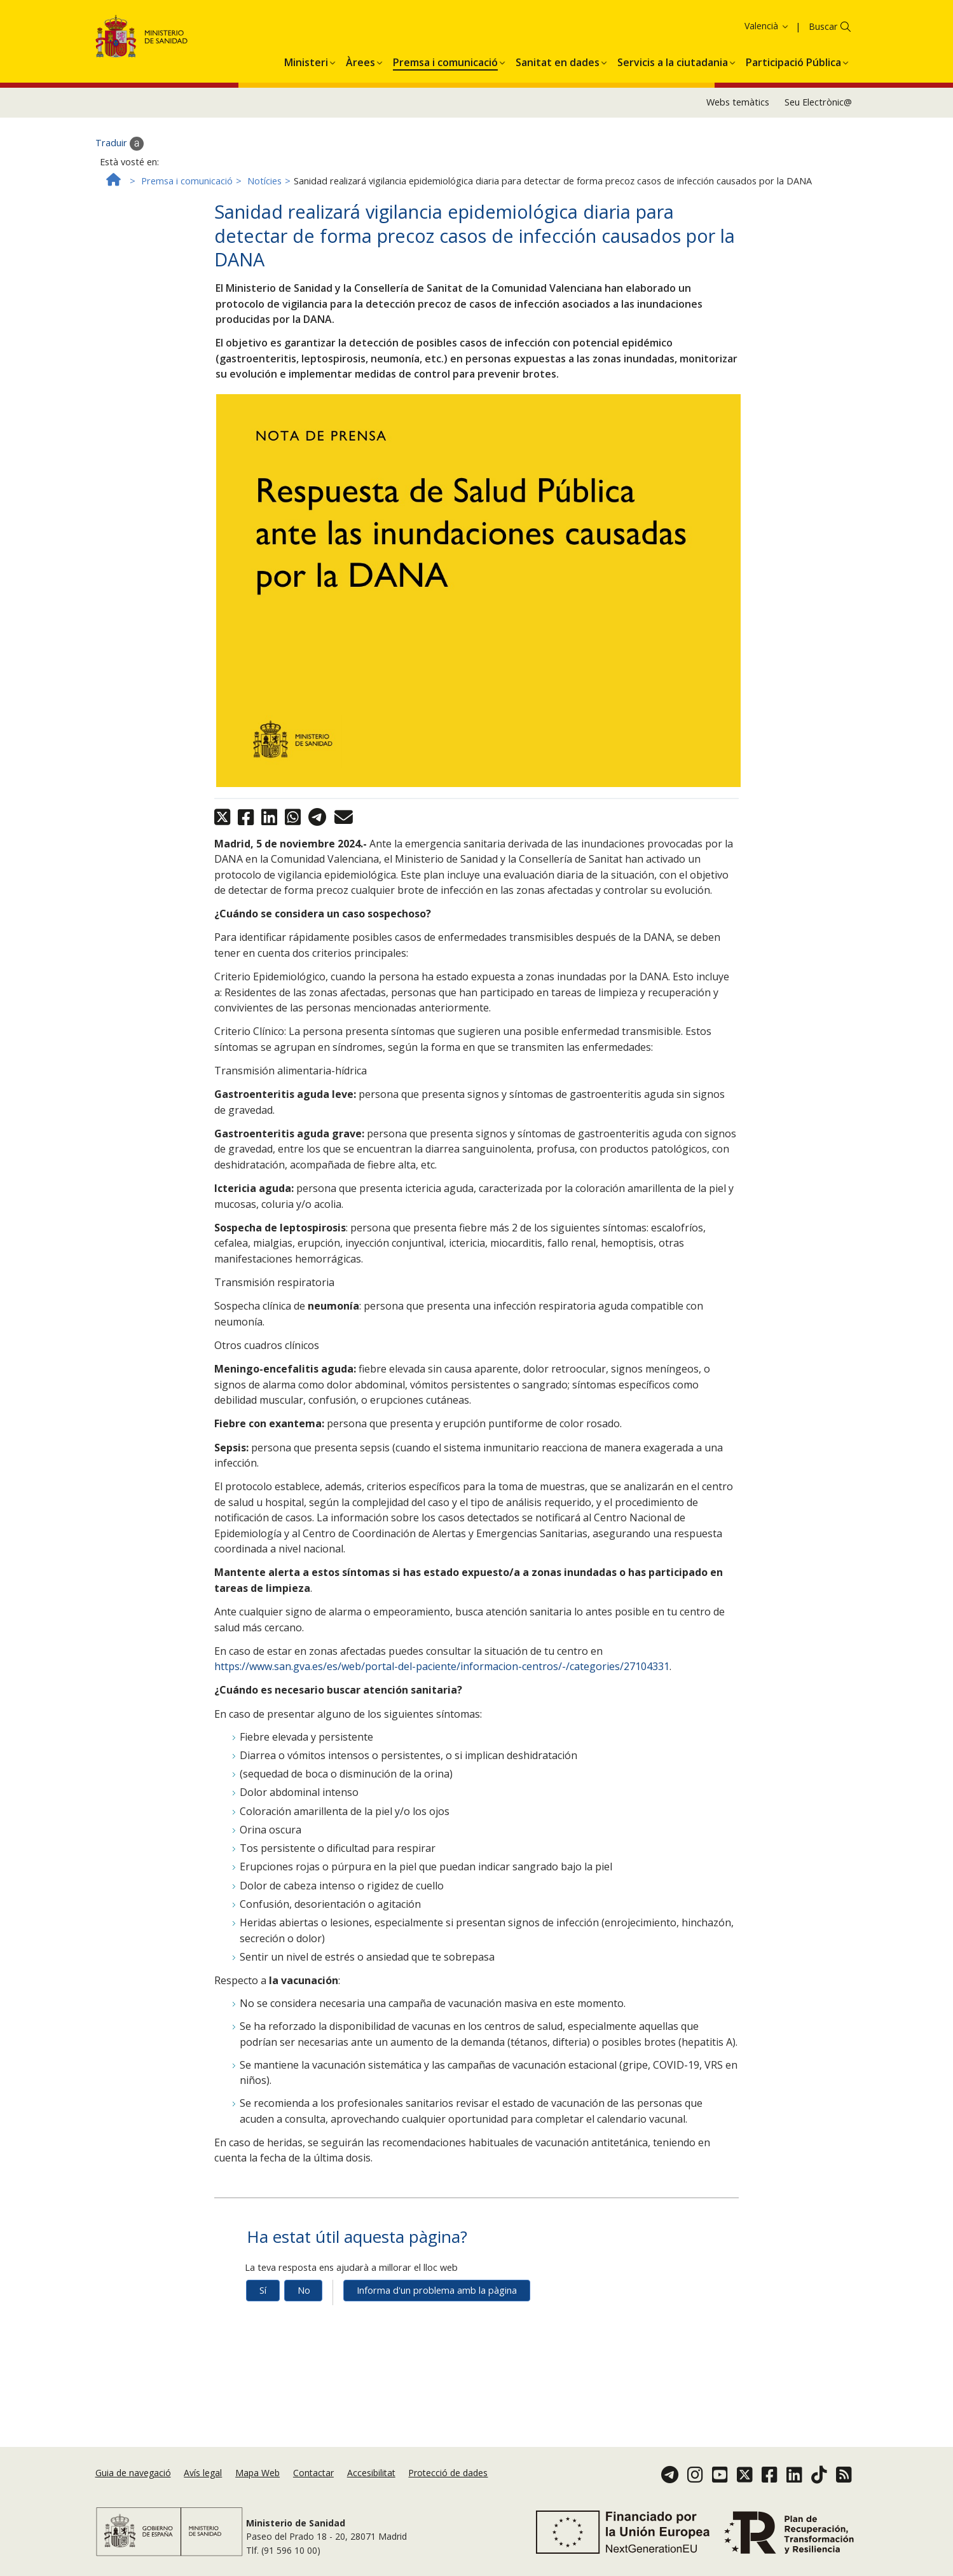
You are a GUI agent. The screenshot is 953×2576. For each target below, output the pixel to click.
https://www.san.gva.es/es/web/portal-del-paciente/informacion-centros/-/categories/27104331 (441, 1666)
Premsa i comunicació (187, 181)
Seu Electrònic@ (818, 102)
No (304, 2290)
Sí (262, 2290)
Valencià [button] (767, 26)
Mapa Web (257, 2473)
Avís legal (203, 2473)
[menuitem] (306, 60)
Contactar (313, 2473)
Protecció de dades (448, 2473)
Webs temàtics (737, 102)
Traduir (119, 144)
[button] (306, 60)
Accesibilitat (371, 2473)
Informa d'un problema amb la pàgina (437, 2290)
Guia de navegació (133, 2473)
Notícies (264, 181)
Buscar (823, 26)
